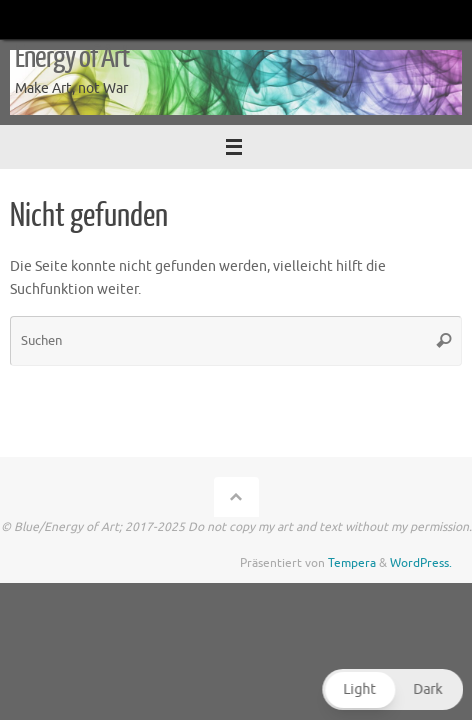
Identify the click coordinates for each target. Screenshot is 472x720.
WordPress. (421, 563)
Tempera (352, 563)
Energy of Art (72, 57)
